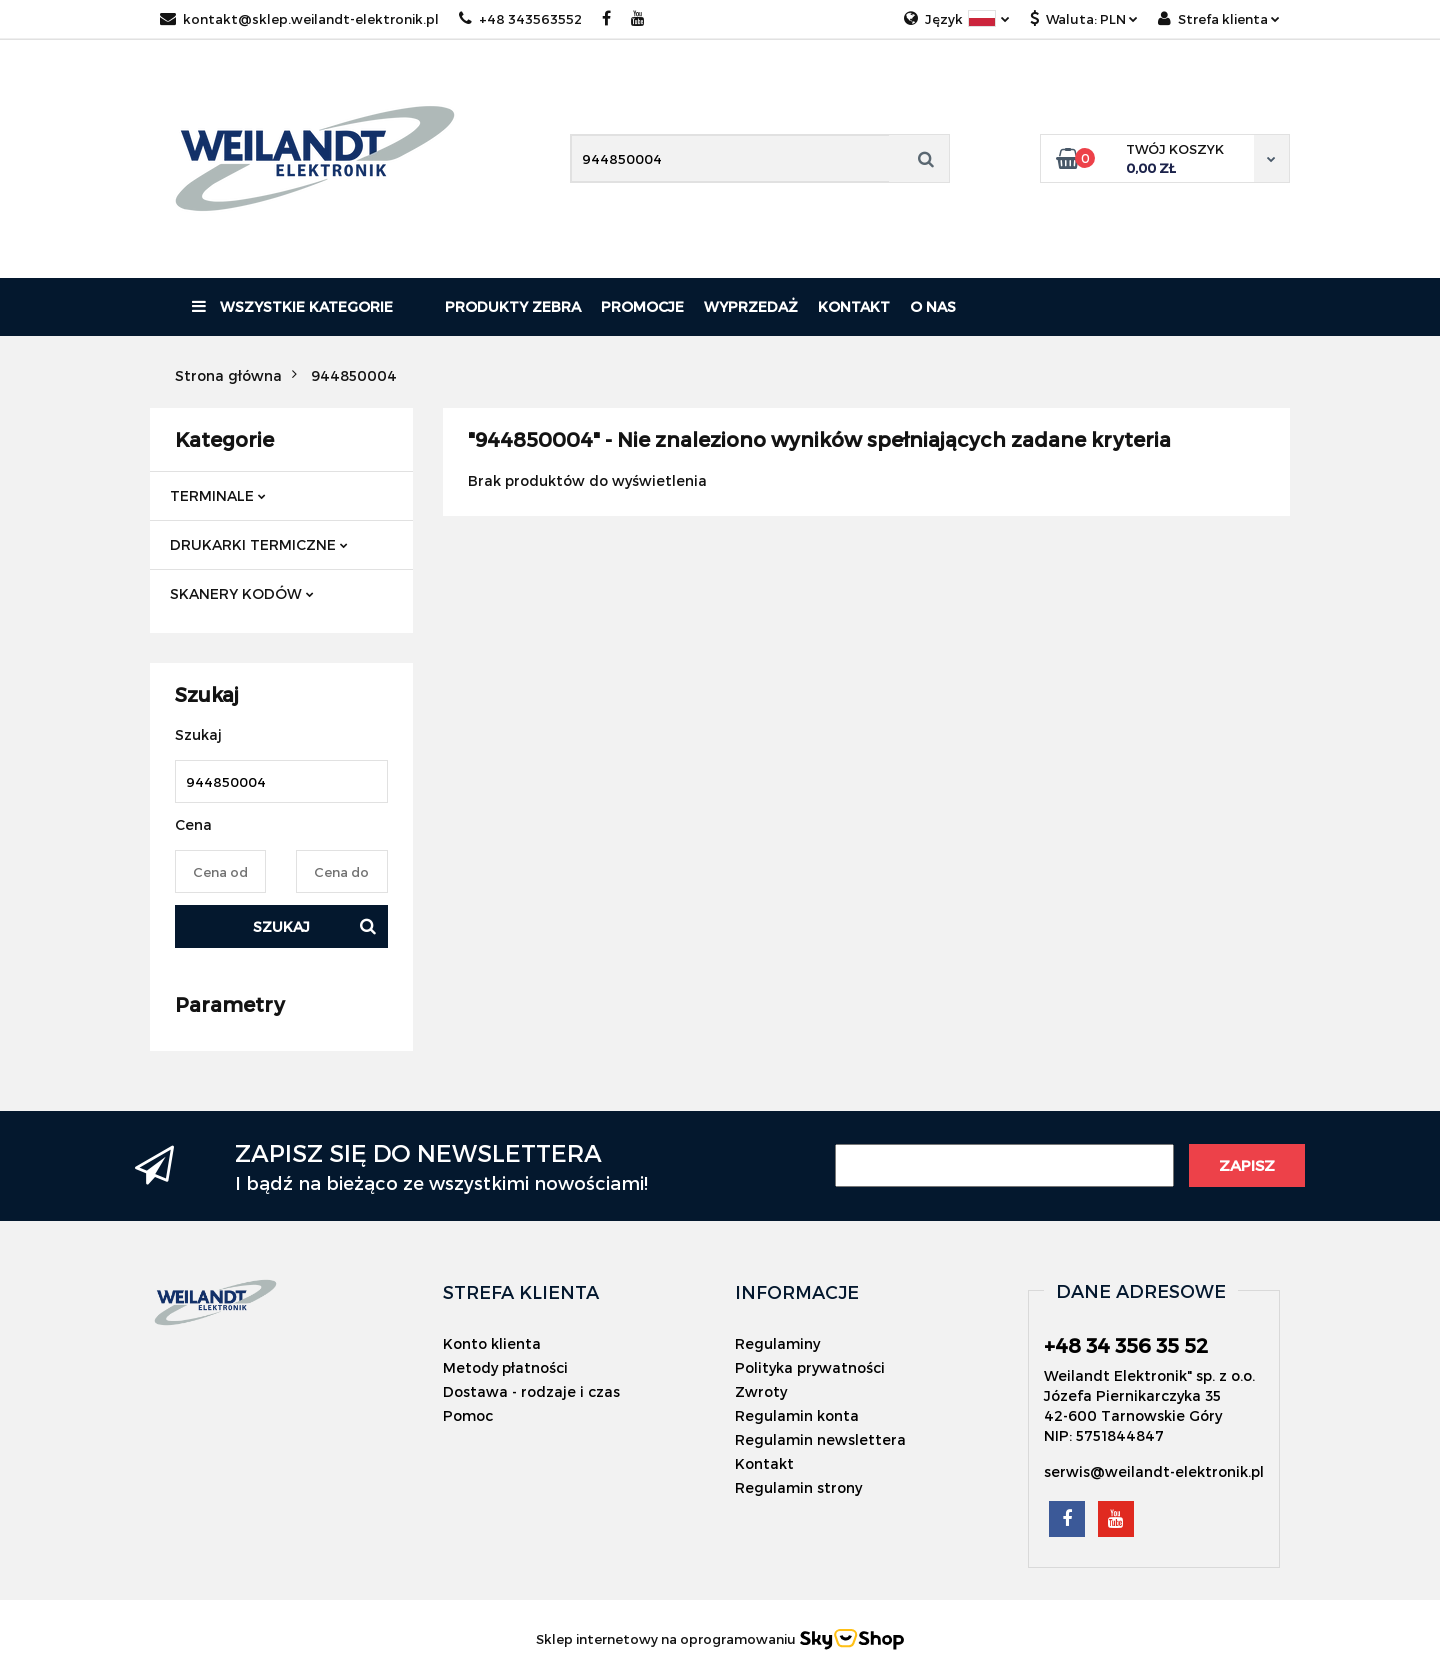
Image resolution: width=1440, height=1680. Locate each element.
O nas (933, 306)
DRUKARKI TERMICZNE (259, 544)
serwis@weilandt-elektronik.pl (1154, 1471)
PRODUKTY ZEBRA (513, 306)
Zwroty (761, 1391)
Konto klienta (492, 1343)
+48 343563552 (520, 19)
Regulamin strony (798, 1487)
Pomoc (468, 1415)
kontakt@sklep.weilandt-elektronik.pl (299, 19)
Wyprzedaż (751, 306)
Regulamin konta (797, 1415)
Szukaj (281, 926)
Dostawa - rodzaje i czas (531, 1391)
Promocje (642, 306)
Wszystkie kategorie (292, 306)
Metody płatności (505, 1367)
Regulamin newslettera (820, 1439)
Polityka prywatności (810, 1367)
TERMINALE (218, 495)
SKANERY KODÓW (242, 593)
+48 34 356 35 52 (1126, 1345)
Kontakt (854, 306)
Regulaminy (777, 1343)
